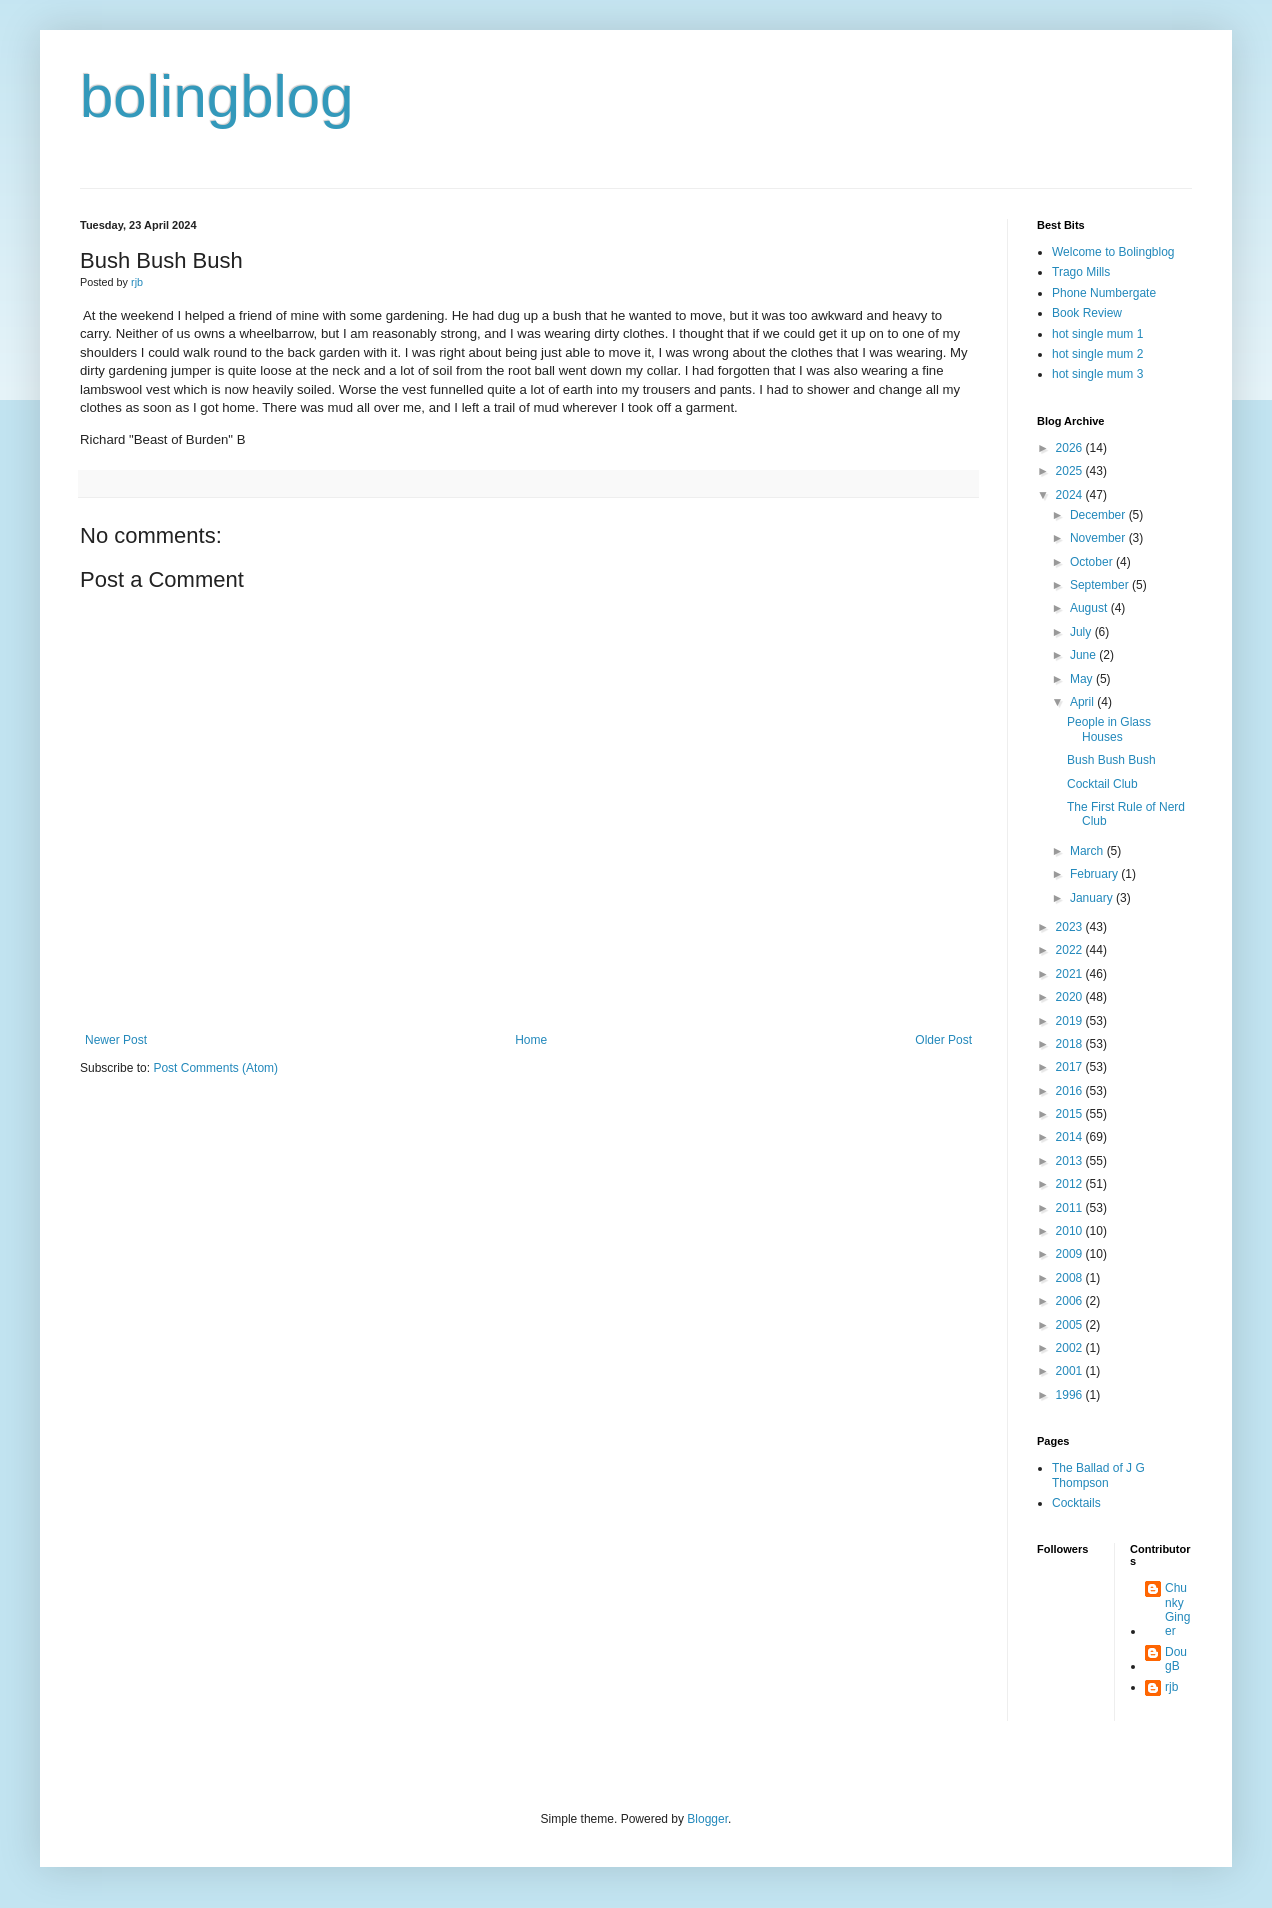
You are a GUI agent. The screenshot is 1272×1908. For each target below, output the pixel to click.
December (1099, 515)
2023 (1071, 927)
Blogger (707, 1819)
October (1093, 562)
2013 (1071, 1161)
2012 (1071, 1184)
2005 (1071, 1325)
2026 (1071, 448)
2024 (1071, 495)
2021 (1071, 974)
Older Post (943, 1040)
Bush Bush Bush (1111, 760)
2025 (1071, 471)
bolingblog (217, 96)
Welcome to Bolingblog (1113, 252)
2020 (1071, 997)
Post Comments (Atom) (215, 1068)
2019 (1071, 1021)
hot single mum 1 (1097, 334)
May (1083, 679)
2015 (1071, 1114)
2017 (1071, 1067)
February (1095, 874)
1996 (1071, 1395)
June (1084, 655)
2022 (1071, 950)
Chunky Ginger (1177, 1609)
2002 (1071, 1348)
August (1090, 608)
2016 (1071, 1091)
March (1088, 851)
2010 (1071, 1231)
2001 (1071, 1371)
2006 (1071, 1301)
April (1083, 702)
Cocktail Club (1102, 784)
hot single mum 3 (1097, 374)
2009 (1071, 1254)
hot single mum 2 (1097, 354)
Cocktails (1076, 1503)
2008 (1071, 1278)
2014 (1071, 1137)
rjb (1171, 1687)
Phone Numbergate (1104, 293)
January (1093, 898)
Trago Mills (1081, 272)
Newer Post (116, 1040)
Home (531, 1040)
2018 (1071, 1044)
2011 (1071, 1208)
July (1082, 632)
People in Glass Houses (1109, 729)
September (1101, 585)
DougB (1176, 1659)
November (1099, 538)
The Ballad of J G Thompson (1098, 1475)
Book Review (1087, 313)
